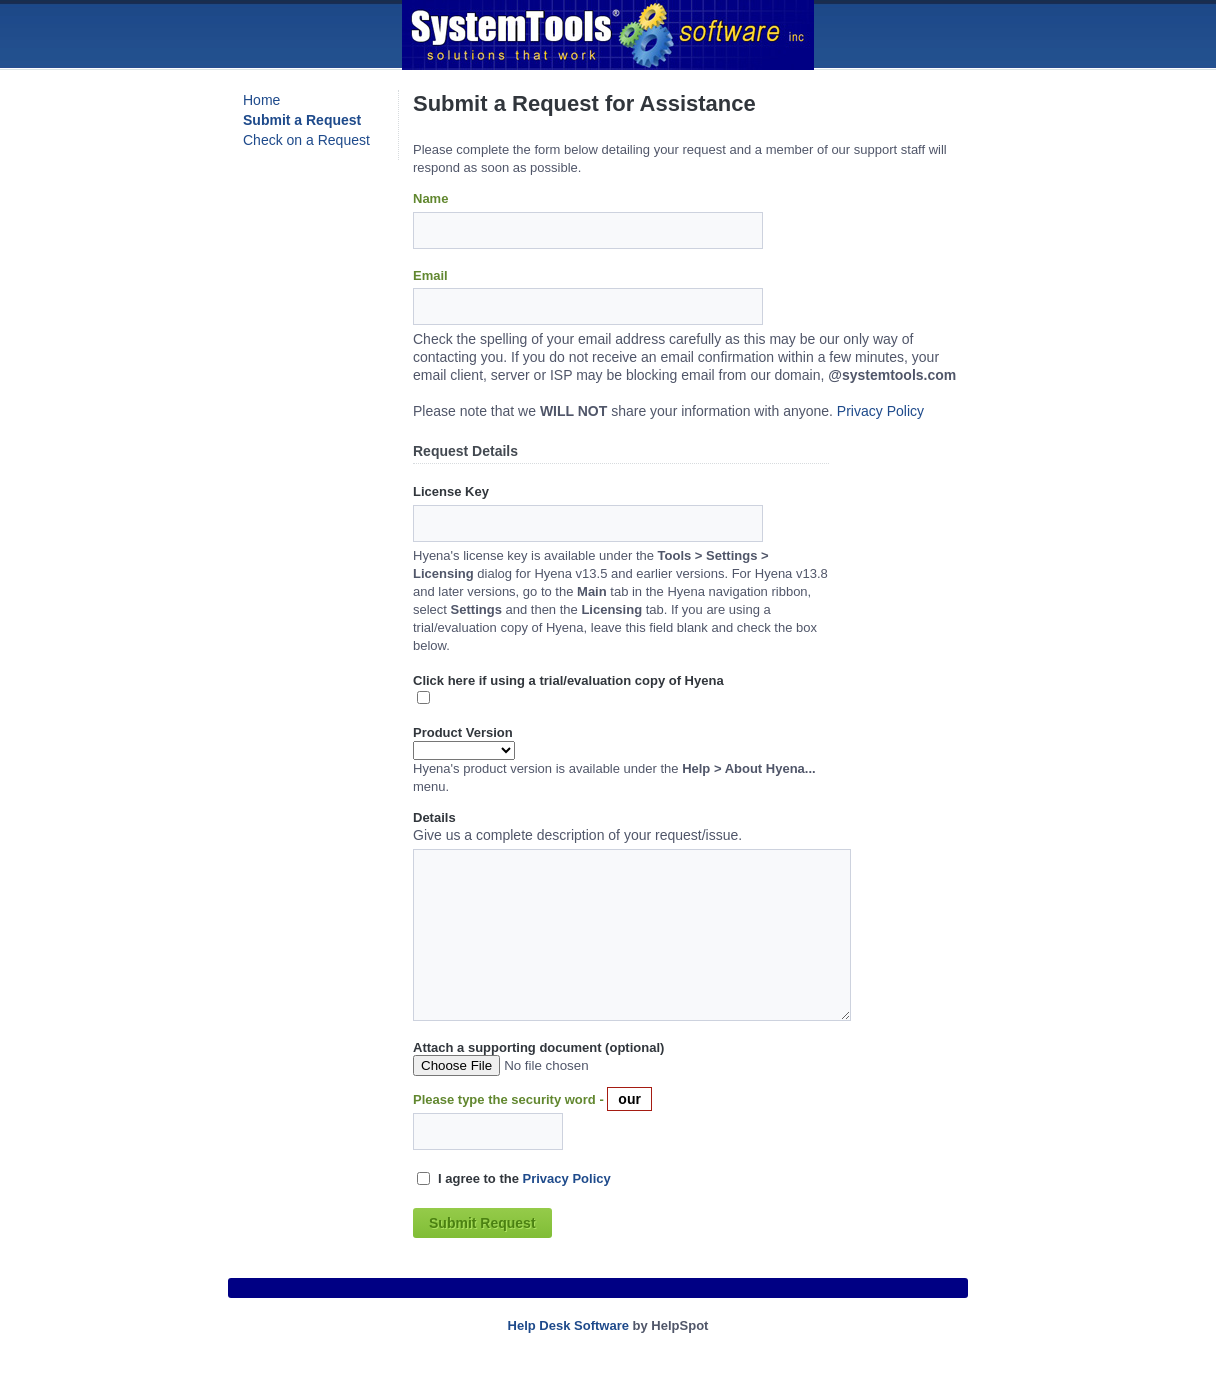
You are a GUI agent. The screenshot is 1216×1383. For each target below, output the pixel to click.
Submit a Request (302, 120)
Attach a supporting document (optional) (538, 1047)
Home (261, 100)
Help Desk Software (568, 1325)
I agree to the (524, 1178)
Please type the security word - (510, 1099)
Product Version (463, 732)
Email (430, 275)
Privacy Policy (880, 411)
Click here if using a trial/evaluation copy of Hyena (568, 680)
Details (434, 817)
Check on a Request (306, 140)
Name (430, 198)
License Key (451, 491)
